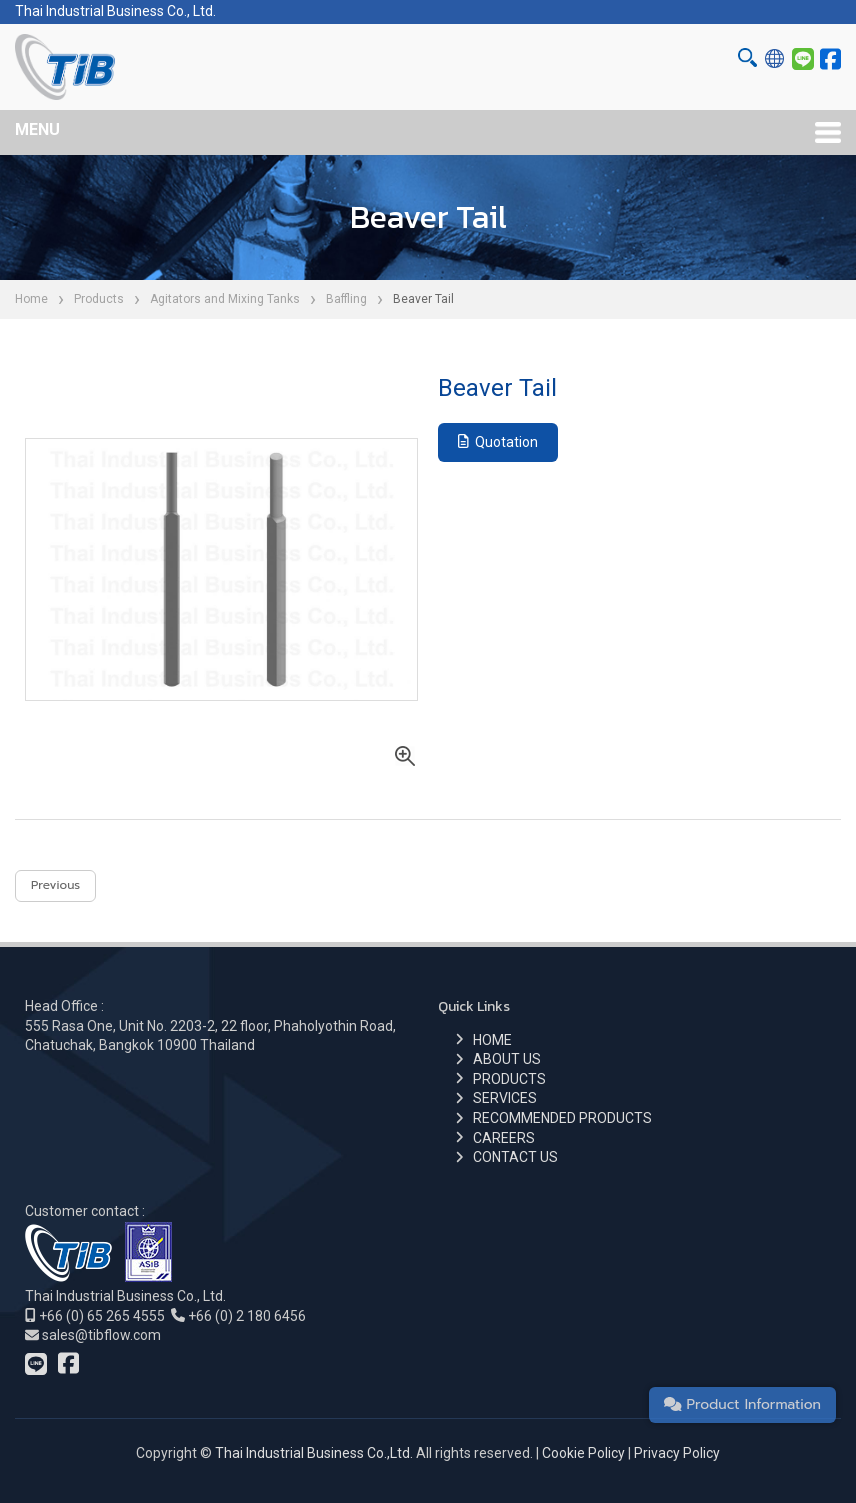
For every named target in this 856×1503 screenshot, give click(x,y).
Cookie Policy (583, 1453)
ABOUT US (507, 1059)
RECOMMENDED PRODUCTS (562, 1118)
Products (99, 299)
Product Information (742, 1404)
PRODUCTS (509, 1079)
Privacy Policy (677, 1453)
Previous (55, 885)
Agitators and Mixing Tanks (225, 299)
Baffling (346, 299)
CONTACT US (515, 1157)
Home (31, 299)
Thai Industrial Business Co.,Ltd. (314, 1453)
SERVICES (505, 1098)
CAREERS (504, 1138)
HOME (492, 1040)
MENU (37, 129)
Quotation (498, 442)
